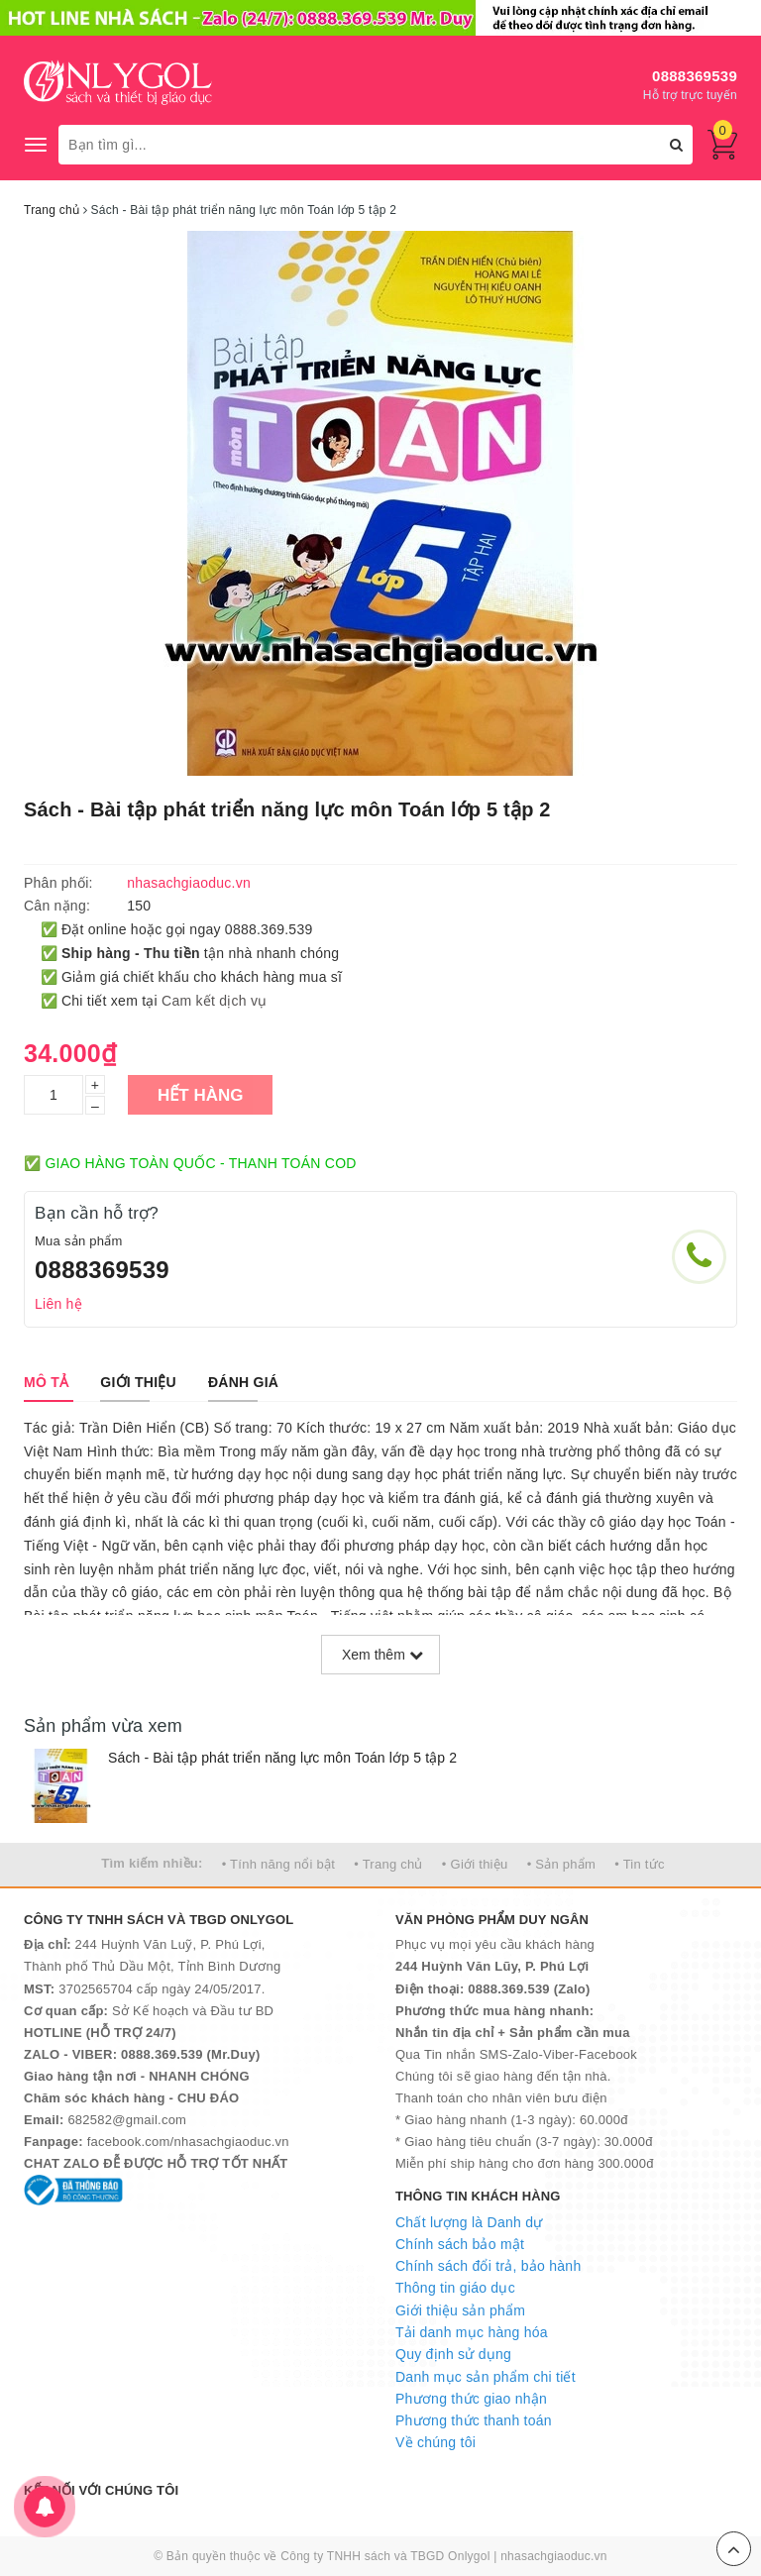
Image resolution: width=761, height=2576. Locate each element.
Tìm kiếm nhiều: (151, 1863)
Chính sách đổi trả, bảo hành (488, 2266)
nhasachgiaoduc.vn (553, 2556)
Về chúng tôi (435, 2442)
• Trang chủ (388, 1864)
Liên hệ (58, 1304)
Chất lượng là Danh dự (468, 2222)
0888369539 (694, 75)
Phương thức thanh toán (473, 2420)
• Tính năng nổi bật (278, 1864)
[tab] (46, 1382)
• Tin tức (639, 1864)
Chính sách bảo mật (459, 2244)
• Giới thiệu (475, 1864)
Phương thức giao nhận (471, 2399)
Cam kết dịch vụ (214, 1001)
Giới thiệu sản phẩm (460, 2310)
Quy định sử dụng (453, 2354)
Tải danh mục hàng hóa (471, 2332)
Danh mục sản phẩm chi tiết (485, 2377)
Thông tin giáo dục (455, 2288)
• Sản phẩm (561, 1864)
